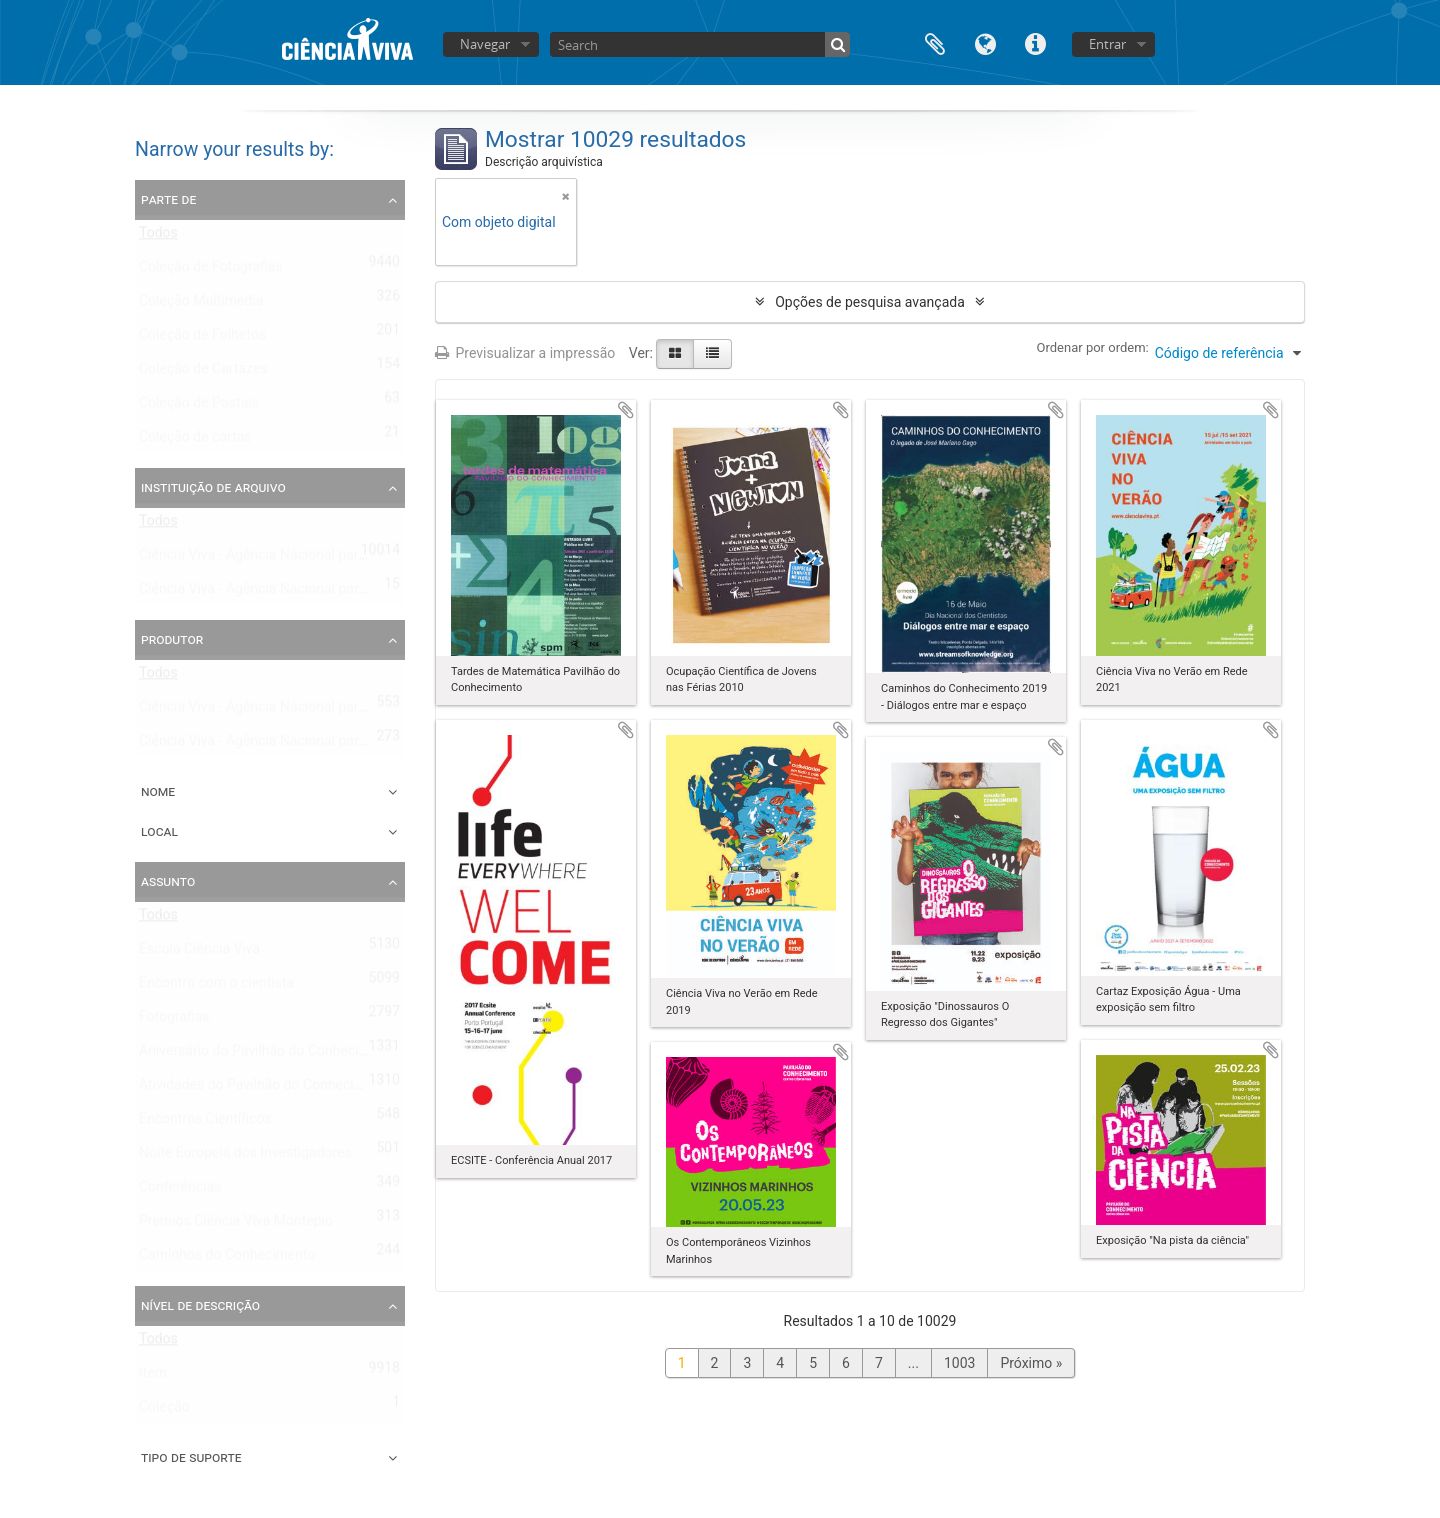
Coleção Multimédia (201, 305)
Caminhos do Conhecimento (227, 1259)
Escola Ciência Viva (199, 953)
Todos (158, 237)
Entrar (1107, 44)
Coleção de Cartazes (203, 373)
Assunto (168, 881)
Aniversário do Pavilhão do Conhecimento (268, 1055)
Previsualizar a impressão (525, 353)
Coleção (164, 1411)
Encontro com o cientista (216, 987)
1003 (959, 1363)
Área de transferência (935, 42)
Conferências (180, 1191)
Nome (158, 791)
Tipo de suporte (191, 1457)
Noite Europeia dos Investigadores (245, 1157)
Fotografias (174, 1021)
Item (153, 1377)
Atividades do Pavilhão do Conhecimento (266, 1089)
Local (159, 831)
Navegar (485, 44)
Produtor (172, 639)
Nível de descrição (200, 1305)
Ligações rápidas (1035, 42)
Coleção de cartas (195, 441)
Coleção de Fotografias (211, 271)
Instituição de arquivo (213, 487)
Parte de (168, 199)
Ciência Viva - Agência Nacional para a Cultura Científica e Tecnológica (358, 593)
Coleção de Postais (199, 407)
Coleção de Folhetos (202, 339)
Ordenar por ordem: (1093, 347)
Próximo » (1031, 1363)
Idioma (985, 42)
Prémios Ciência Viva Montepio (236, 1225)
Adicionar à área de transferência (626, 410)
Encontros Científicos (205, 1123)
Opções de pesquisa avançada (870, 302)
